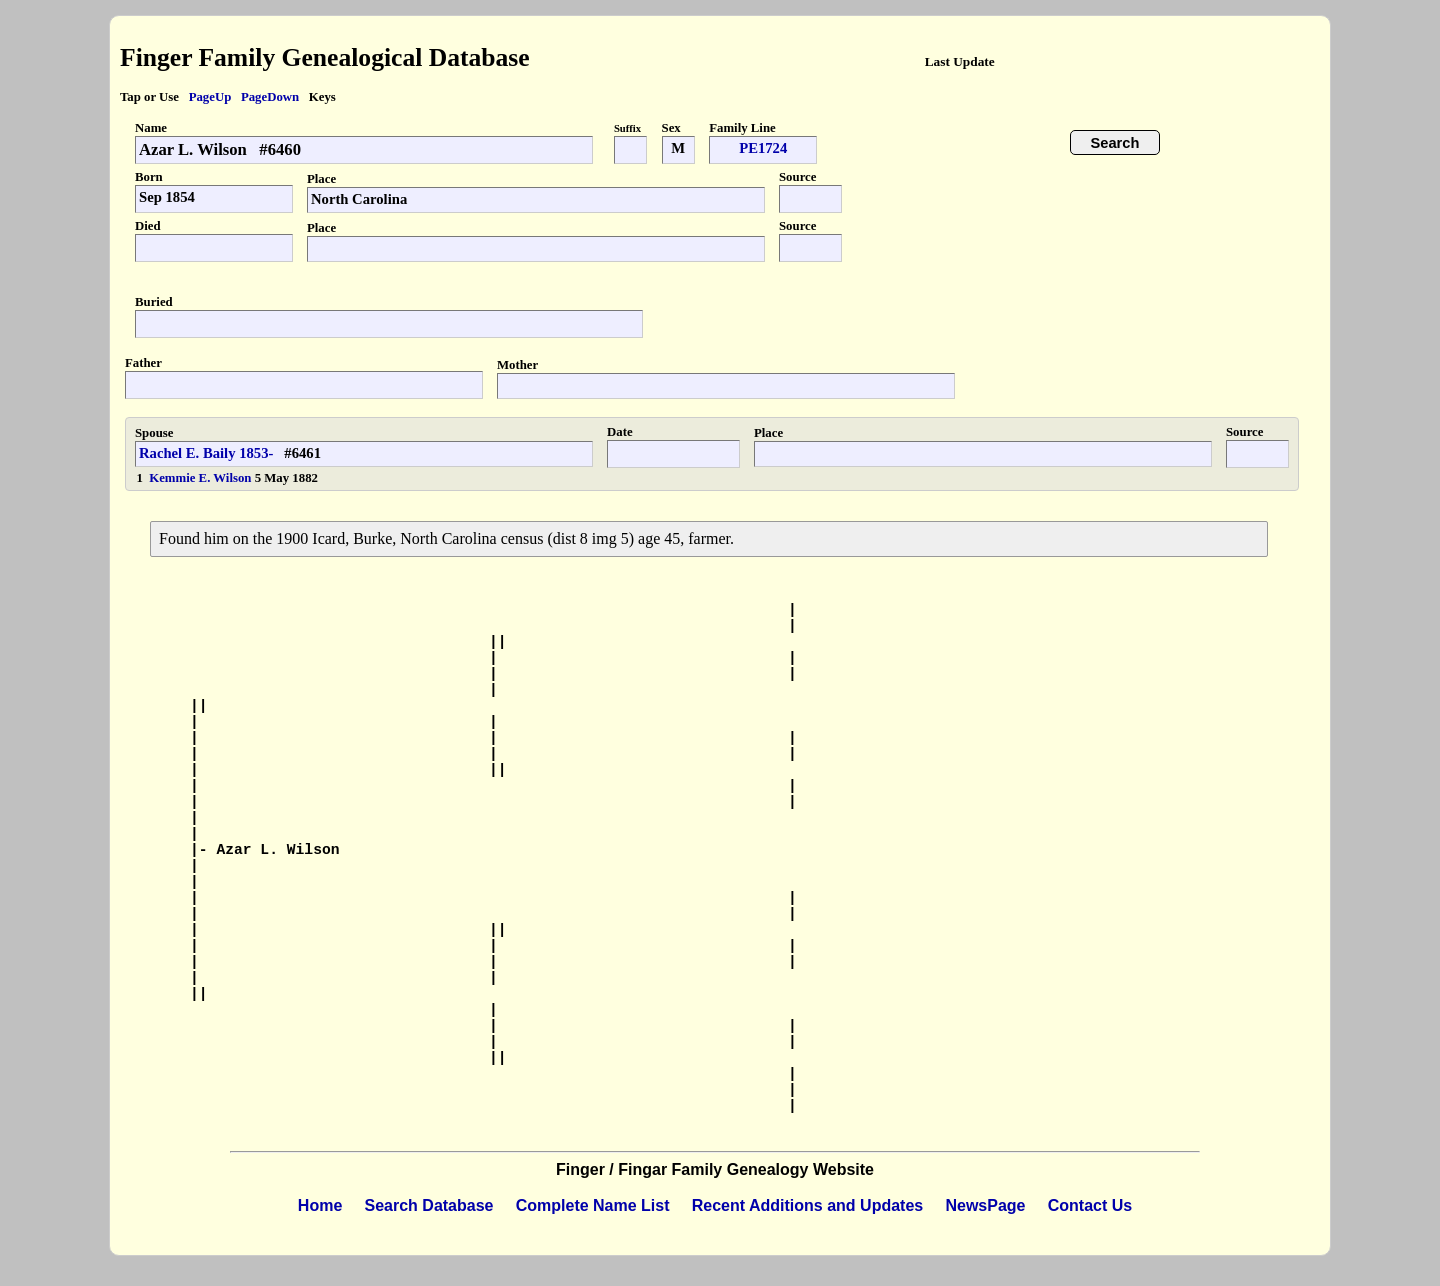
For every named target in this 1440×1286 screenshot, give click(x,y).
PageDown (270, 97)
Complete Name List (593, 1205)
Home (320, 1205)
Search (1115, 143)
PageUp (210, 97)
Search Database (429, 1205)
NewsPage (985, 1205)
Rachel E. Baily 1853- (206, 453)
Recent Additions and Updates (807, 1205)
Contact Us (1090, 1205)
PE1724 (763, 148)
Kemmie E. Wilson (201, 478)
